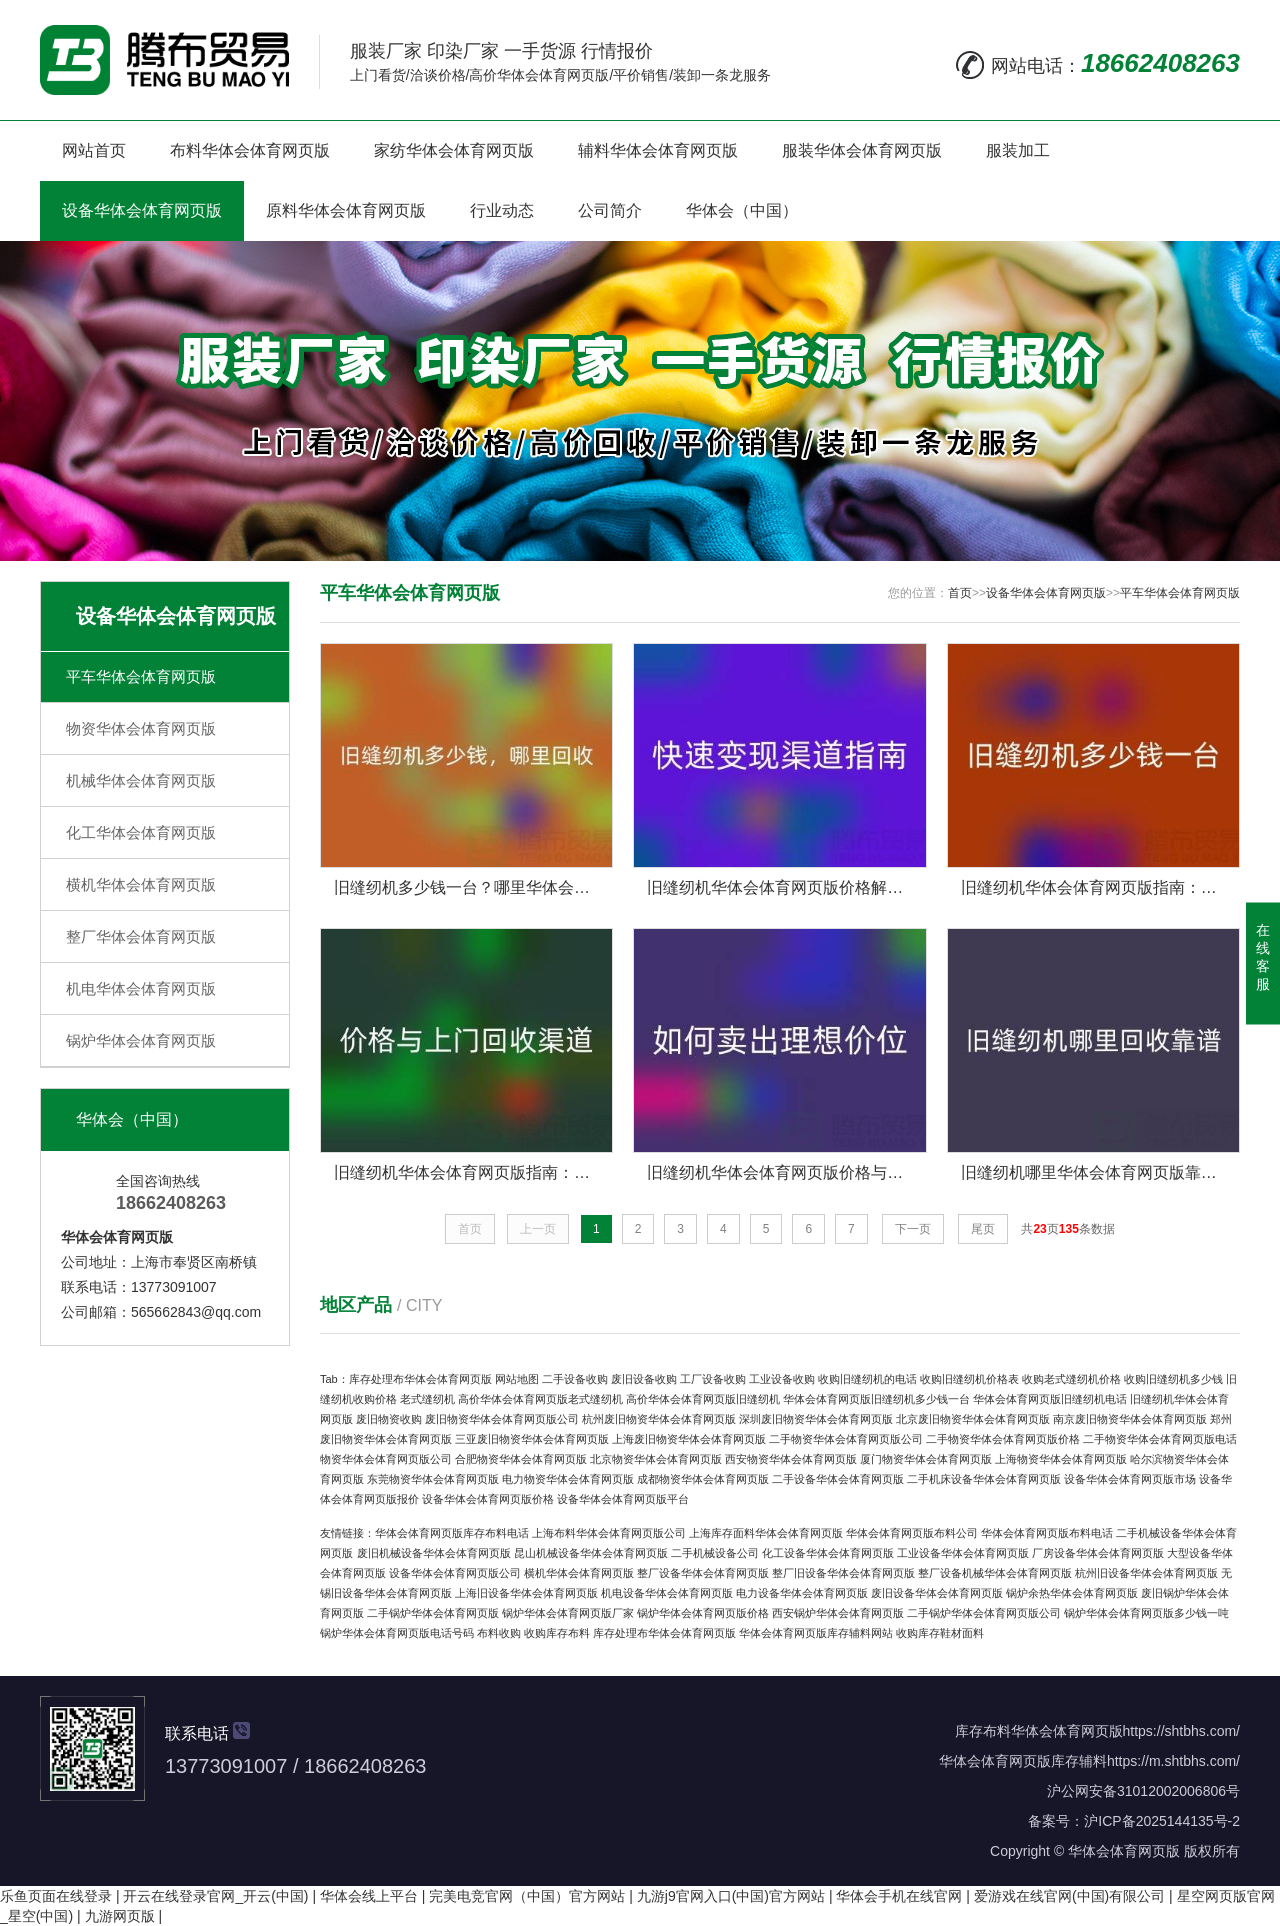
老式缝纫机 (427, 1399)
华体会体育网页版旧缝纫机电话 (1050, 1399)
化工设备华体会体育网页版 (828, 1553)
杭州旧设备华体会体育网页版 (1146, 1573)
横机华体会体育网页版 (141, 884)
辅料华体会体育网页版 (658, 150)
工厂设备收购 (713, 1379)
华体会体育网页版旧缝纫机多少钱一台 (876, 1399)
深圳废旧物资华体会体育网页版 (816, 1419)
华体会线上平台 (369, 1896)
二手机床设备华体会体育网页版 (984, 1479)
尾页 (983, 1229)
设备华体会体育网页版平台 (623, 1499)
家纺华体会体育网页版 (454, 150)
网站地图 (517, 1379)
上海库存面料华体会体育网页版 (766, 1533)
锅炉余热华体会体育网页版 (1072, 1593)
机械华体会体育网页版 (141, 780)
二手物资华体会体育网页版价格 (1003, 1439)
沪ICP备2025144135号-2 (1162, 1821)
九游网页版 (120, 1916)
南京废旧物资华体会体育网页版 (1130, 1419)
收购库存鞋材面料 (940, 1633)
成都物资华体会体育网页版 (703, 1479)
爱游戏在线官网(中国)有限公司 (1069, 1896)
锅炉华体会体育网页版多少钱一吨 (1146, 1613)
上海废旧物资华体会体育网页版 (689, 1439)
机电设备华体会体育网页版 (667, 1593)
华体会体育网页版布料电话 (1047, 1533)
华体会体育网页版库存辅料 (1023, 1761)
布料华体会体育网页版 (250, 150)
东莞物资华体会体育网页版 (433, 1479)
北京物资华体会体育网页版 (656, 1459)
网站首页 (94, 150)
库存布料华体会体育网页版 (1039, 1731)
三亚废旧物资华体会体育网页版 (532, 1439)
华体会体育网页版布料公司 (912, 1533)
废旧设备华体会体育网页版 (937, 1593)
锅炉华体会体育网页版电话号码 (397, 1633)
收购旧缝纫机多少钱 (1173, 1379)
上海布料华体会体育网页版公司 (609, 1533)
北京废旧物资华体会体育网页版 (973, 1419)
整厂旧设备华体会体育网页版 (843, 1573)
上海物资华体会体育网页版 (1061, 1459)
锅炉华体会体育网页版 (141, 1040)
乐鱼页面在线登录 (56, 1896)
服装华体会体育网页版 (862, 150)
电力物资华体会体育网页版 (568, 1479)
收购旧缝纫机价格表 (969, 1379)
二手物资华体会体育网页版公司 (846, 1439)
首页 (960, 593)
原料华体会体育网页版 (346, 210)
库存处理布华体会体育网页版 (420, 1379)
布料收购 (499, 1633)
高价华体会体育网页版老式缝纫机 (540, 1399)
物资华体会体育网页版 (141, 728)
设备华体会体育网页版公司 (455, 1573)
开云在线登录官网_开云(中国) (215, 1896)
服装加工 (1018, 150)
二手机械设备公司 (715, 1553)
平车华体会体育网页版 (141, 676)
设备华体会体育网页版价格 (488, 1499)
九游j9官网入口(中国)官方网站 (731, 1896)
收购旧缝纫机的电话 (867, 1379)
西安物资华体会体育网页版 (791, 1459)
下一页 (913, 1229)
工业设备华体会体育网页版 (963, 1553)
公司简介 (610, 210)
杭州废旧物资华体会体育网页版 (659, 1419)
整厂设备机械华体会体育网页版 (995, 1573)
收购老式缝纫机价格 (1071, 1379)
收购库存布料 (557, 1633)
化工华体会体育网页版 (141, 832)
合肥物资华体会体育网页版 (521, 1459)
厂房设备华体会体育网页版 (1098, 1553)
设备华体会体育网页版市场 (1130, 1479)
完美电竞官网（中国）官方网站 (527, 1896)
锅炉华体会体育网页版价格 (703, 1613)
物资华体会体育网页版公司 (386, 1459)
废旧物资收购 (389, 1419)
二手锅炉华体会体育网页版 (433, 1613)
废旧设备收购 (644, 1379)
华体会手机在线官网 (899, 1896)
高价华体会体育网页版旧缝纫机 (703, 1399)
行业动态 (502, 210)
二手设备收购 (575, 1379)
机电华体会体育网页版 (141, 988)
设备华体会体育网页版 (142, 210)
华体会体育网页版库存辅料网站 (816, 1633)
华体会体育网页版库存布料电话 (452, 1533)
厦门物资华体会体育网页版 (926, 1459)
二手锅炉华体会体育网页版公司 (984, 1613)
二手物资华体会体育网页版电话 (1160, 1439)
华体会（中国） (742, 210)
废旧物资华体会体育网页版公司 (502, 1419)
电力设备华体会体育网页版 (802, 1593)
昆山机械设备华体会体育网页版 (591, 1553)
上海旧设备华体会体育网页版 (526, 1593)
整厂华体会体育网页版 (141, 936)
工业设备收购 (782, 1379)
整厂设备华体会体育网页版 (703, 1573)
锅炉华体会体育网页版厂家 (568, 1613)
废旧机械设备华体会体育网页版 (434, 1553)
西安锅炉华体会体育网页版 (838, 1613)
